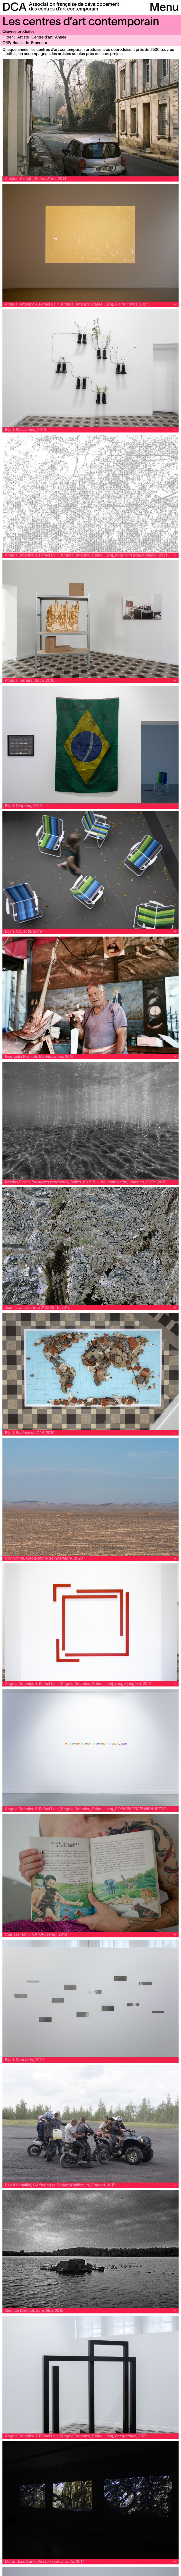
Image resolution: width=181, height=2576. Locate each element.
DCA (14, 8)
